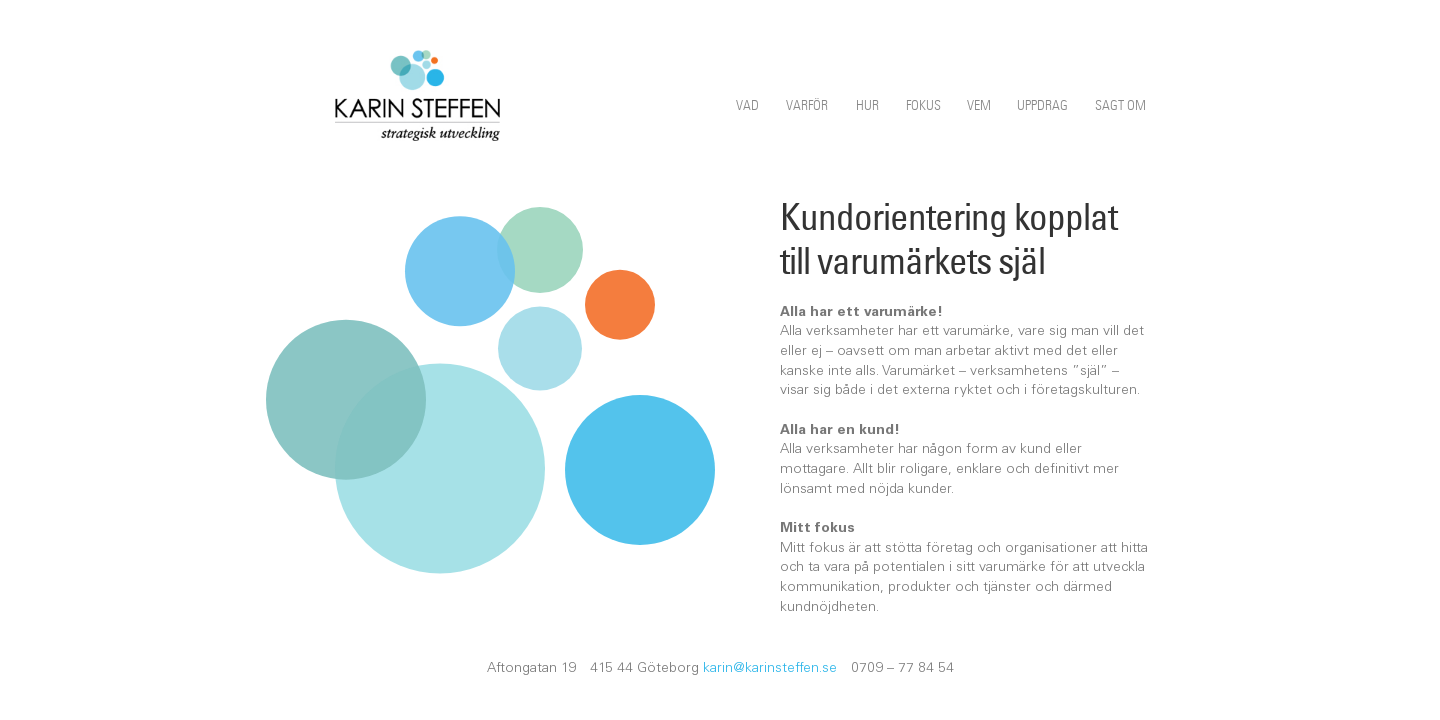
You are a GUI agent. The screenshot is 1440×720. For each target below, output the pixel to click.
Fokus (923, 105)
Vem (979, 105)
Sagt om (1120, 105)
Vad (747, 105)
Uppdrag (1042, 105)
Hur (867, 105)
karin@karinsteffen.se (770, 669)
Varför (807, 105)
